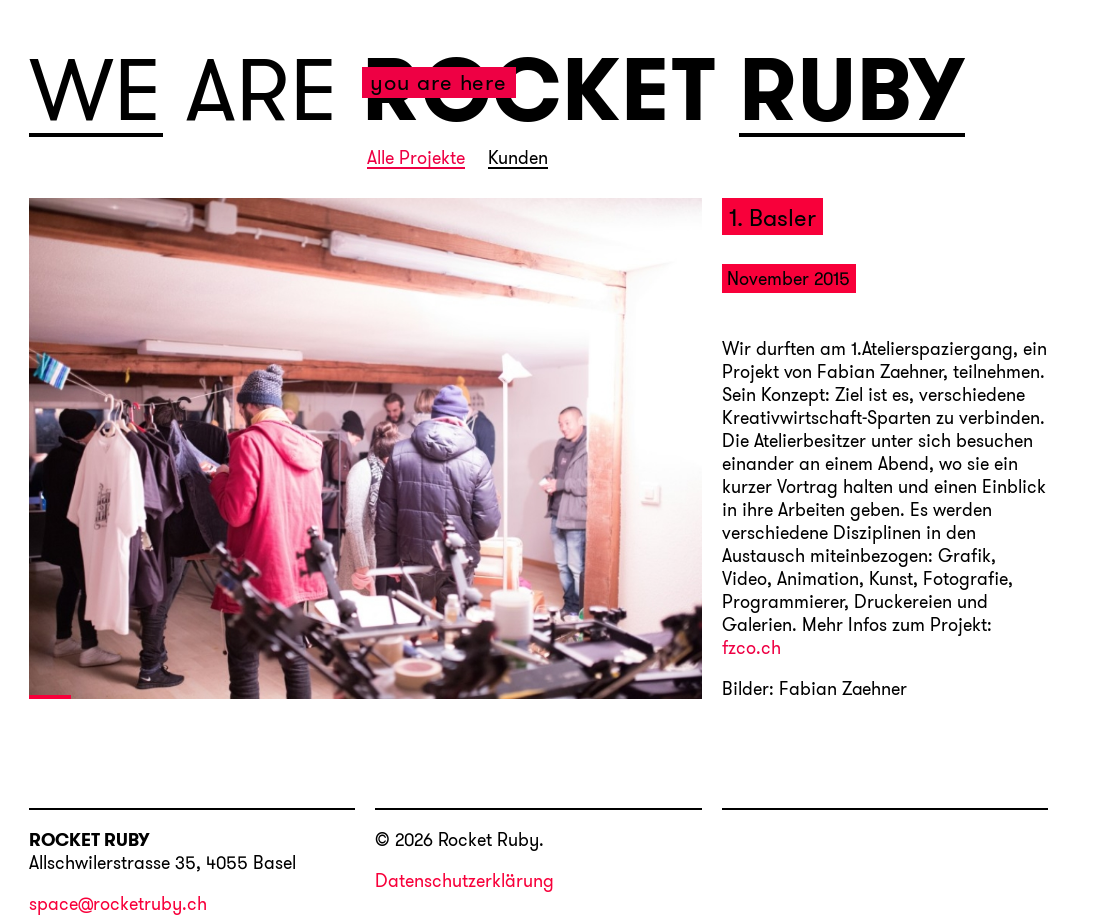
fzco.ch (751, 649)
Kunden (518, 159)
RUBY (852, 91)
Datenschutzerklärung (464, 880)
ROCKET (539, 89)
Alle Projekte (416, 159)
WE (96, 91)
